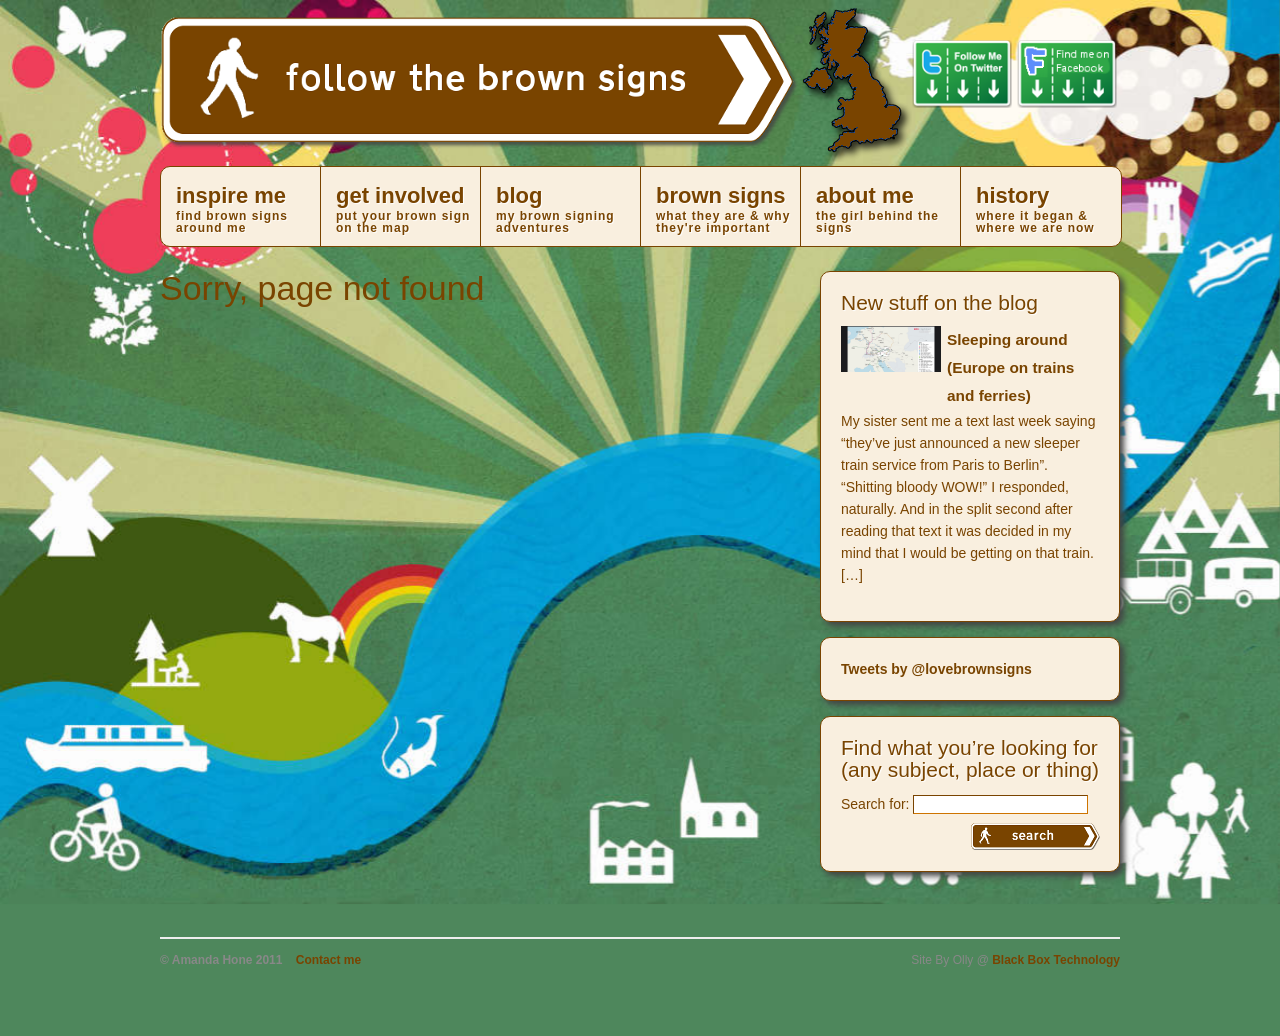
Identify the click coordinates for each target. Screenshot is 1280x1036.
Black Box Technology (1056, 960)
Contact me (328, 960)
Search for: (875, 804)
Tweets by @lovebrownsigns (936, 669)
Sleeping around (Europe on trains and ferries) (1010, 367)
